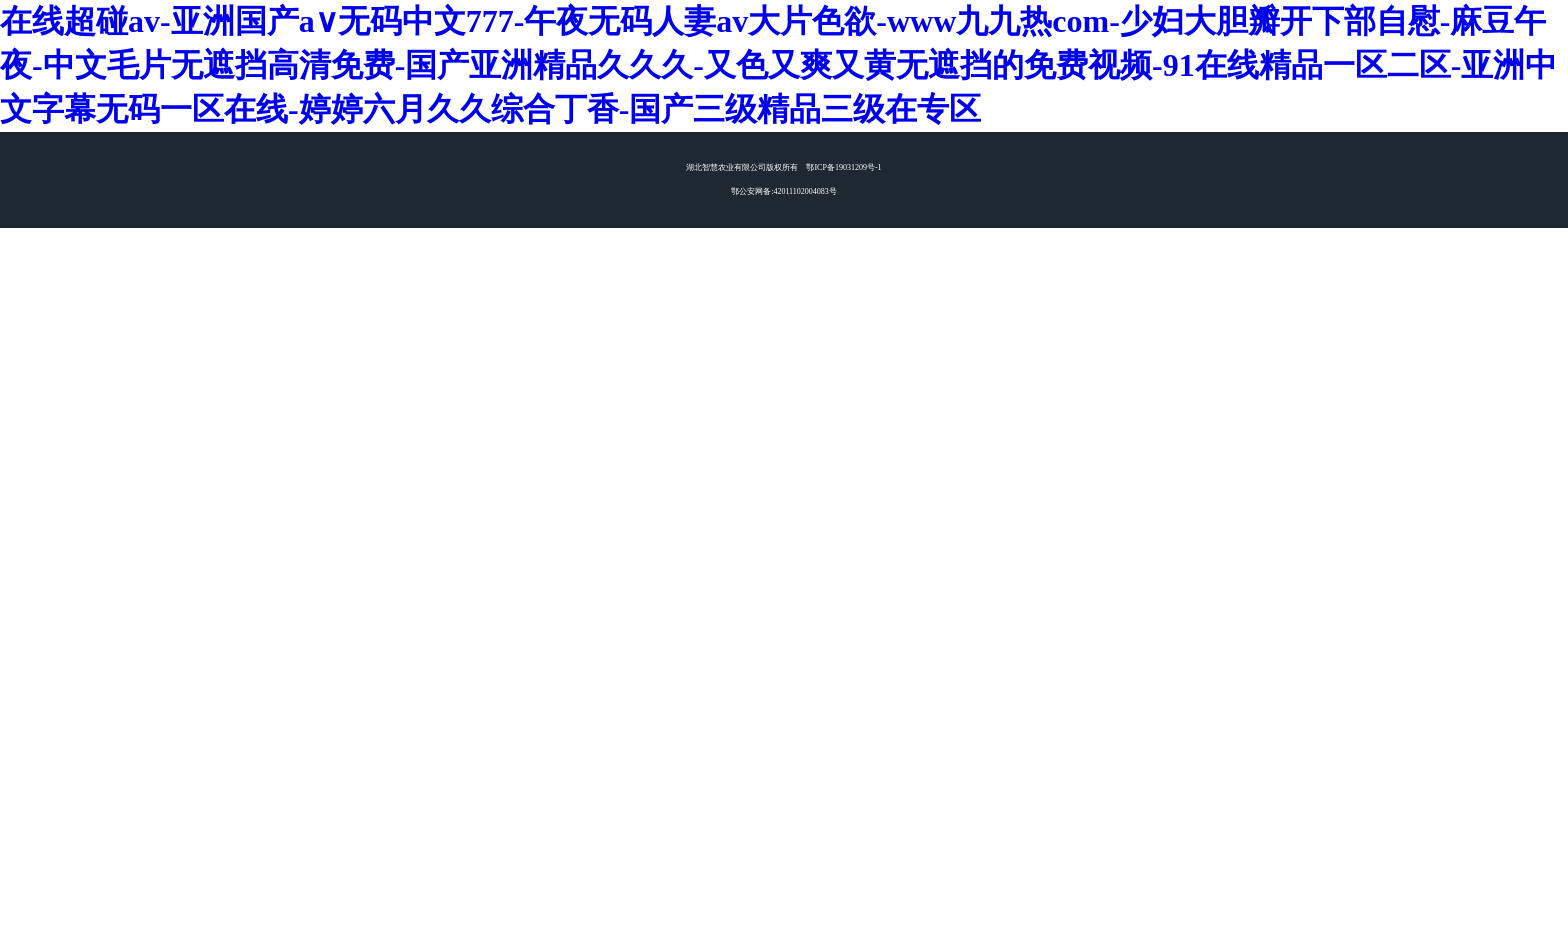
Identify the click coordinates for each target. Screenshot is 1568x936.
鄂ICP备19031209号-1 (843, 167)
